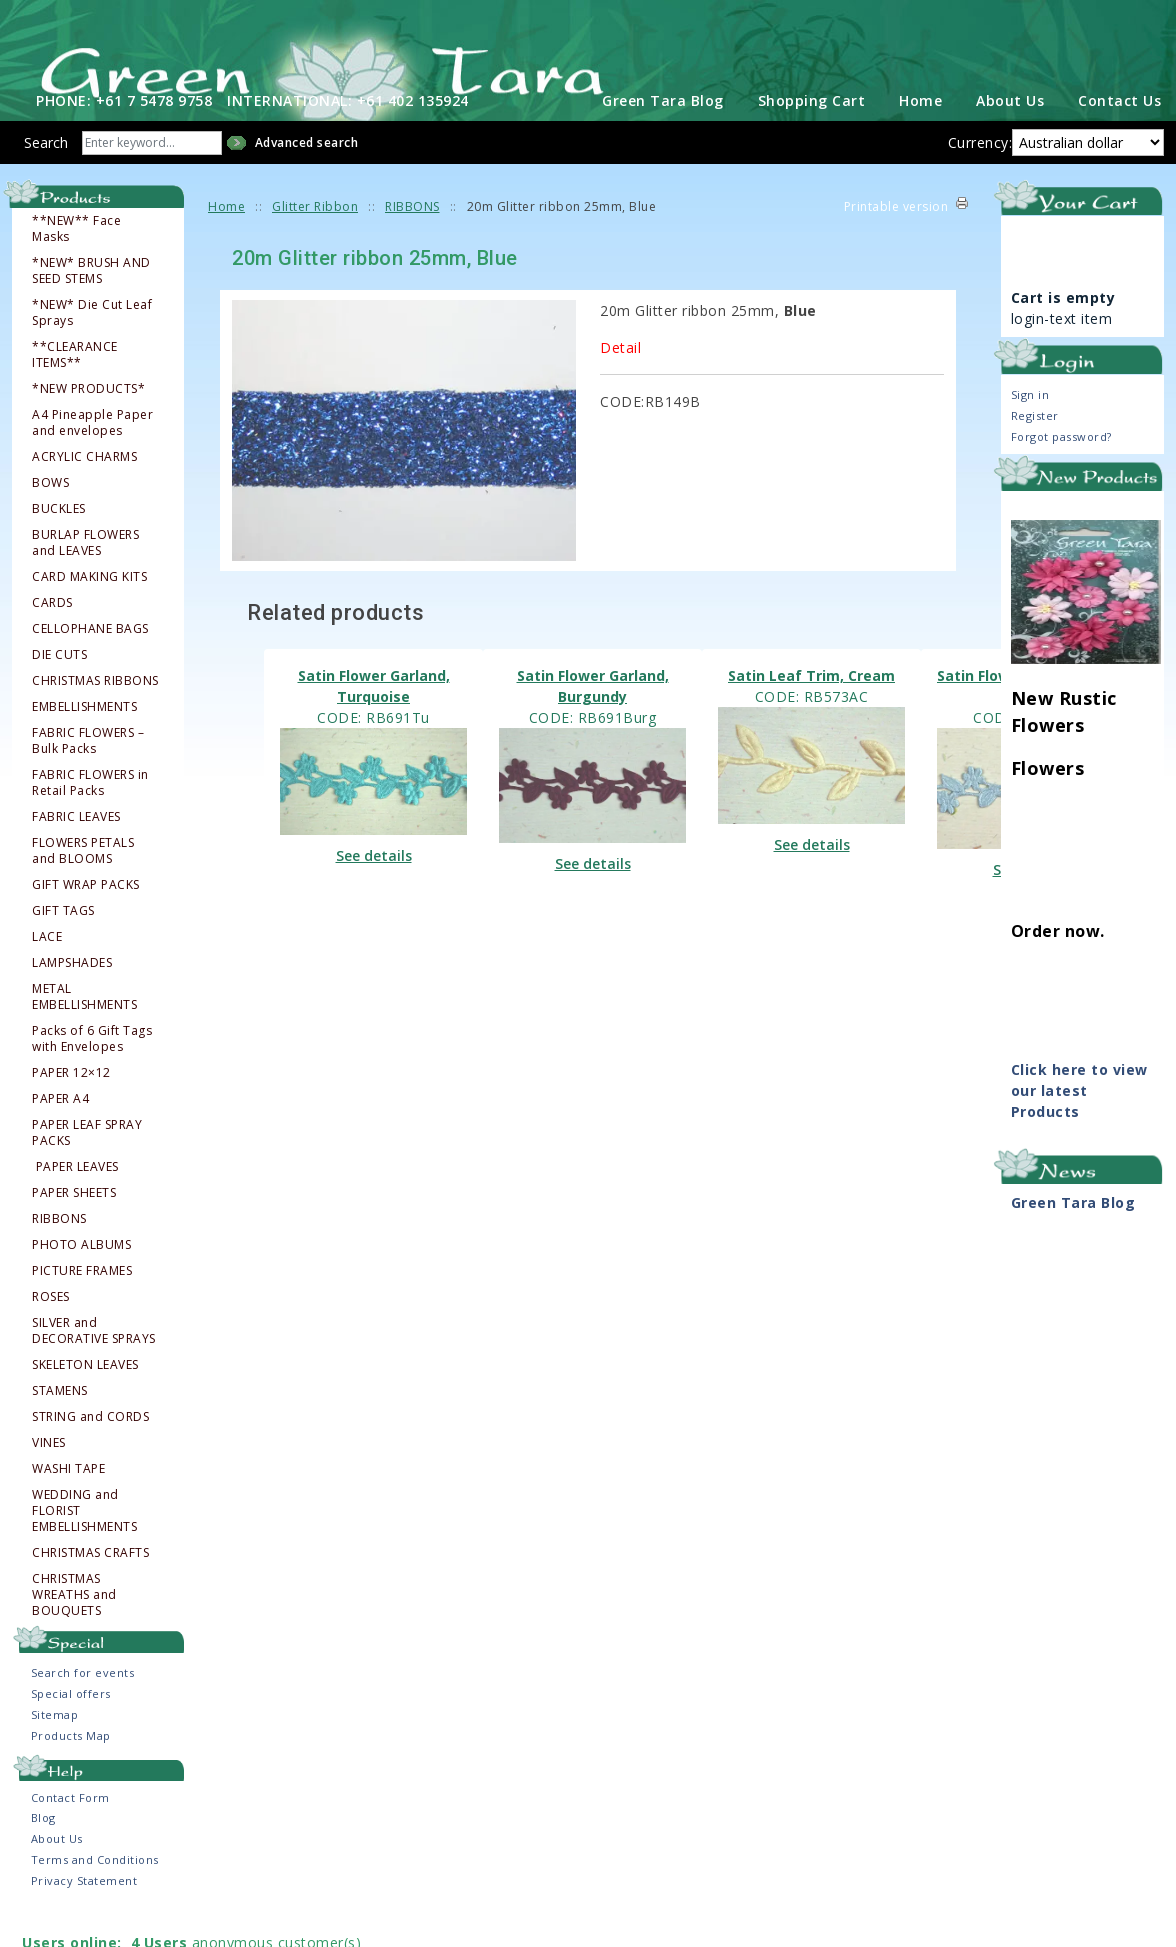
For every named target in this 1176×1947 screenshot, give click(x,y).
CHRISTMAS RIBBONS (95, 710)
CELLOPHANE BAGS (90, 658)
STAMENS (60, 1420)
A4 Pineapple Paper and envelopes (92, 452)
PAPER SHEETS (74, 1222)
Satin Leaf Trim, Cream (811, 704)
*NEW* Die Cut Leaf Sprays (92, 342)
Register (1035, 444)
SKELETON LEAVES (85, 1394)
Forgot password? (1061, 465)
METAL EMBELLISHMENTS (84, 1026)
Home (920, 129)
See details (374, 884)
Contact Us (1119, 129)
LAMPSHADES (72, 992)
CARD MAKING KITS (89, 606)
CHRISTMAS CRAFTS (90, 1582)
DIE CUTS (59, 684)
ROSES (51, 1326)
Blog (43, 1846)
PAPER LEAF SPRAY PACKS (87, 1162)
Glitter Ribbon (315, 235)
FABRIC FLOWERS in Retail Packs (90, 812)
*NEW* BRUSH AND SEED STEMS (91, 300)
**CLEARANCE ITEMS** (75, 384)
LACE (47, 966)
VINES (49, 1472)
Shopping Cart (812, 129)
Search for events (83, 1701)
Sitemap (55, 1743)
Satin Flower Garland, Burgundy (593, 715)
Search (46, 171)
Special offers (71, 1722)
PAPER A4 (60, 1128)
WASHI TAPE (68, 1498)
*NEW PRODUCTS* (88, 418)
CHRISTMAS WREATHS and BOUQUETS (74, 1624)
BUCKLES (59, 538)
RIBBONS (59, 1248)
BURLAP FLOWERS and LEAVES (85, 572)
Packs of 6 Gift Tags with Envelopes (92, 1068)
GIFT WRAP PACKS (86, 914)
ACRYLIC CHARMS (84, 486)
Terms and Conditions (95, 1888)
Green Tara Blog (663, 129)
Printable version (896, 235)
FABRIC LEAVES (76, 846)
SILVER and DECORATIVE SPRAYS (94, 1360)
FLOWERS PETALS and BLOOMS (83, 880)
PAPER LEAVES (77, 1196)
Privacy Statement (84, 1909)
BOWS (50, 512)
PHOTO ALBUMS (81, 1274)
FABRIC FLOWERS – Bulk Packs (88, 770)
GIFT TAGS (63, 940)
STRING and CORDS (90, 1446)
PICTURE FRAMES (82, 1300)
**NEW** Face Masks (76, 258)
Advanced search (307, 171)
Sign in (1030, 423)
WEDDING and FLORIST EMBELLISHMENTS (84, 1540)
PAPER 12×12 (71, 1102)
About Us (1010, 129)
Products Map (71, 1764)
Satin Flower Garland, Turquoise (374, 715)
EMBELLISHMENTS (84, 736)
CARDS (52, 632)
